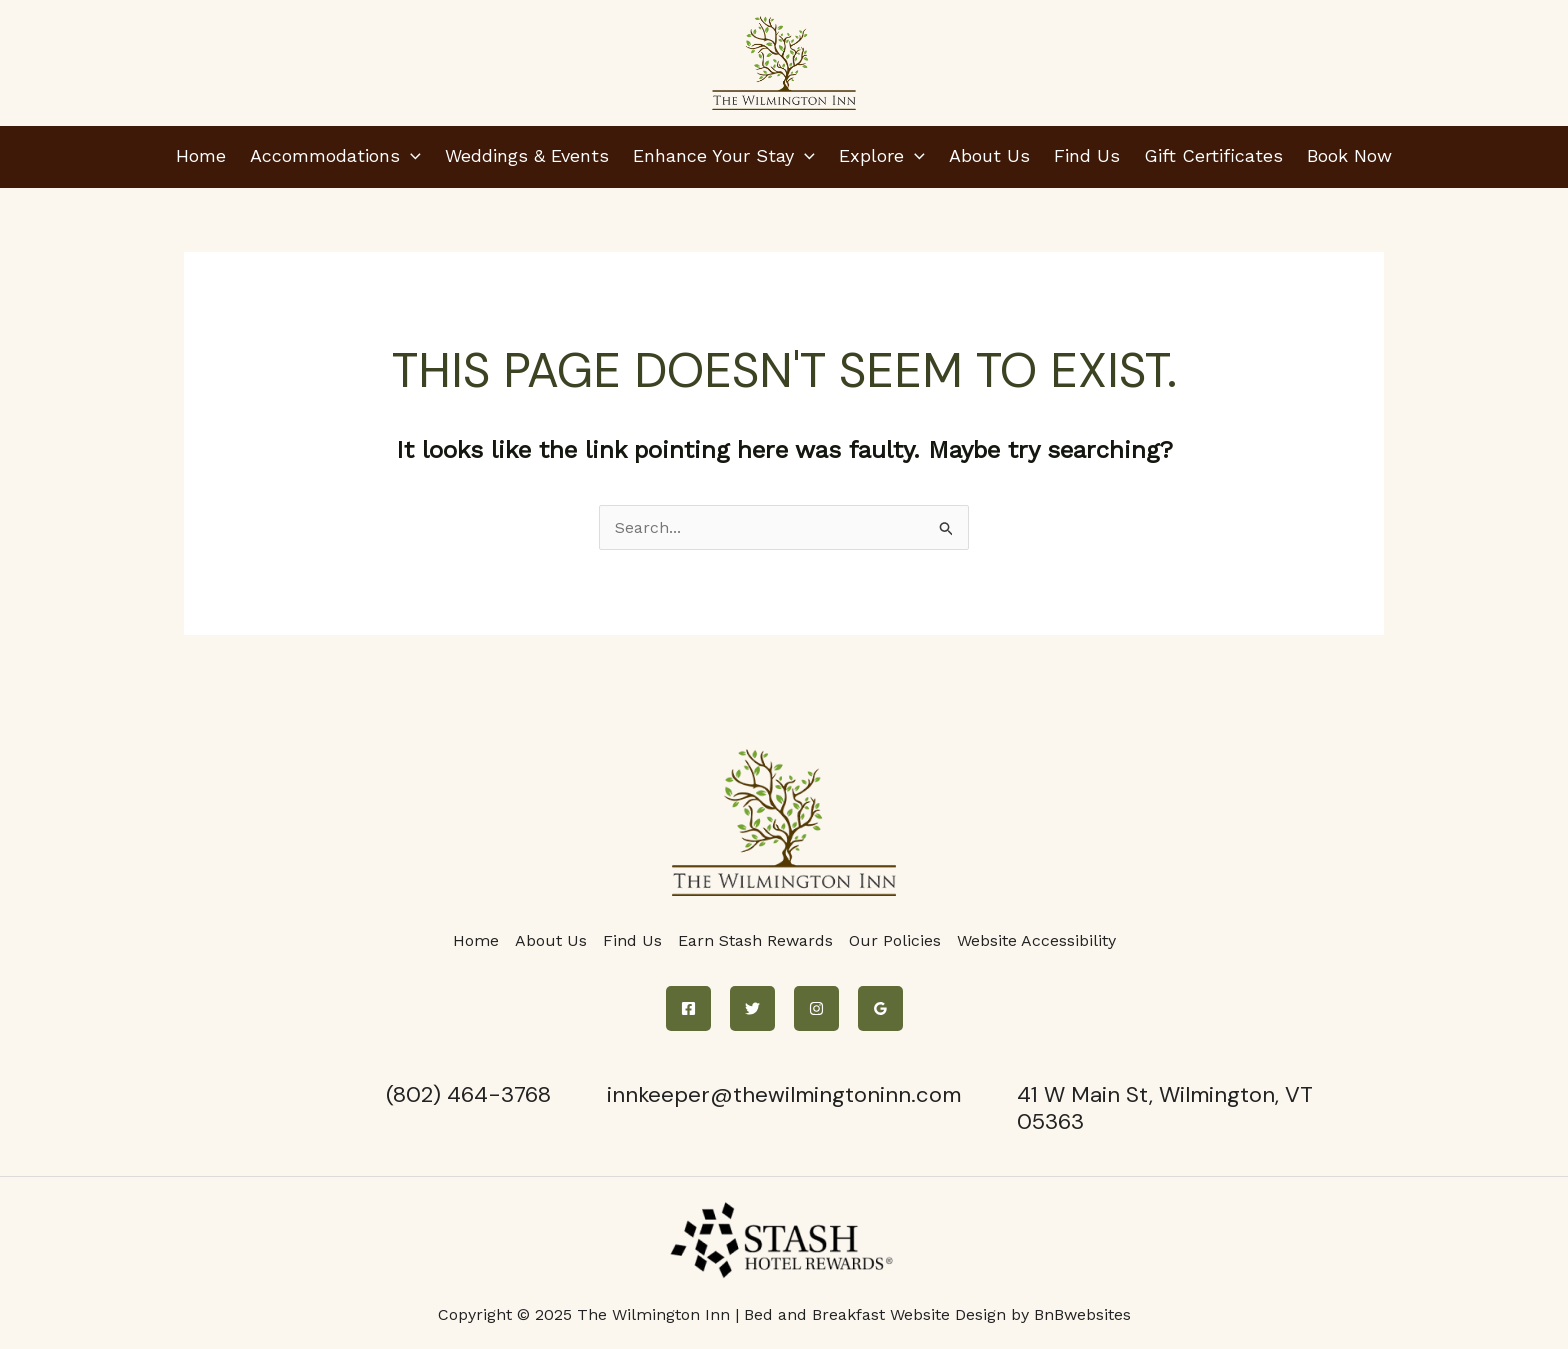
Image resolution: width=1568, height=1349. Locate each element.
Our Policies (895, 940)
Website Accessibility (1036, 940)
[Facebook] (688, 1008)
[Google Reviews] (880, 1008)
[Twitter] (752, 1008)
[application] (410, 155)
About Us (551, 940)
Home (476, 940)
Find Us (632, 940)
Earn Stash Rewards (755, 940)
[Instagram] (816, 1008)
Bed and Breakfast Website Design (875, 1314)
